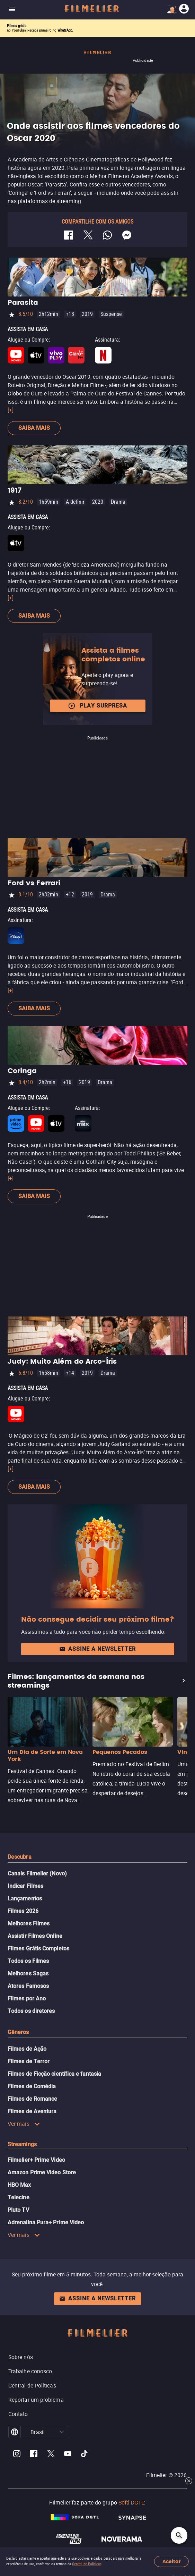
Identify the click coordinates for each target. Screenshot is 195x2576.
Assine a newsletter (97, 1649)
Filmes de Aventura (32, 2111)
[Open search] (179, 2535)
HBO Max (19, 2185)
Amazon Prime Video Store (42, 2172)
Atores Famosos (28, 1986)
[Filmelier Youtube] (67, 2454)
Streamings (22, 2144)
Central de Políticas (86, 2564)
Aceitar (171, 2562)
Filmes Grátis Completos (38, 1948)
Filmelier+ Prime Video (36, 2160)
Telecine (18, 2197)
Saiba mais (34, 428)
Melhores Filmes (29, 1923)
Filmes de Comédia (32, 2086)
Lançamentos (25, 1898)
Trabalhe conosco (30, 2371)
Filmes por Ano (27, 1998)
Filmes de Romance (32, 2099)
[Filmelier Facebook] (33, 2454)
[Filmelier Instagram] (16, 2454)
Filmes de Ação (27, 2049)
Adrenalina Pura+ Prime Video (46, 2222)
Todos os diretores (31, 2011)
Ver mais (24, 2123)
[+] (11, 410)
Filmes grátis (16, 26)
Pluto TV (18, 2210)
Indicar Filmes (25, 1886)
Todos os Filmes (28, 1961)
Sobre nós (20, 2357)
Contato (18, 2414)
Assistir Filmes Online (35, 1936)
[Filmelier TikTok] (84, 2454)
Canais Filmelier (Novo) (37, 1873)
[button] (61, 2431)
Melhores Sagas (28, 1973)
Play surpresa (97, 706)
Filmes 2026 (23, 1911)
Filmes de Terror (29, 2061)
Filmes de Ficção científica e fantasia (54, 2074)
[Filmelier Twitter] (50, 2454)
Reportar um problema (36, 2399)
